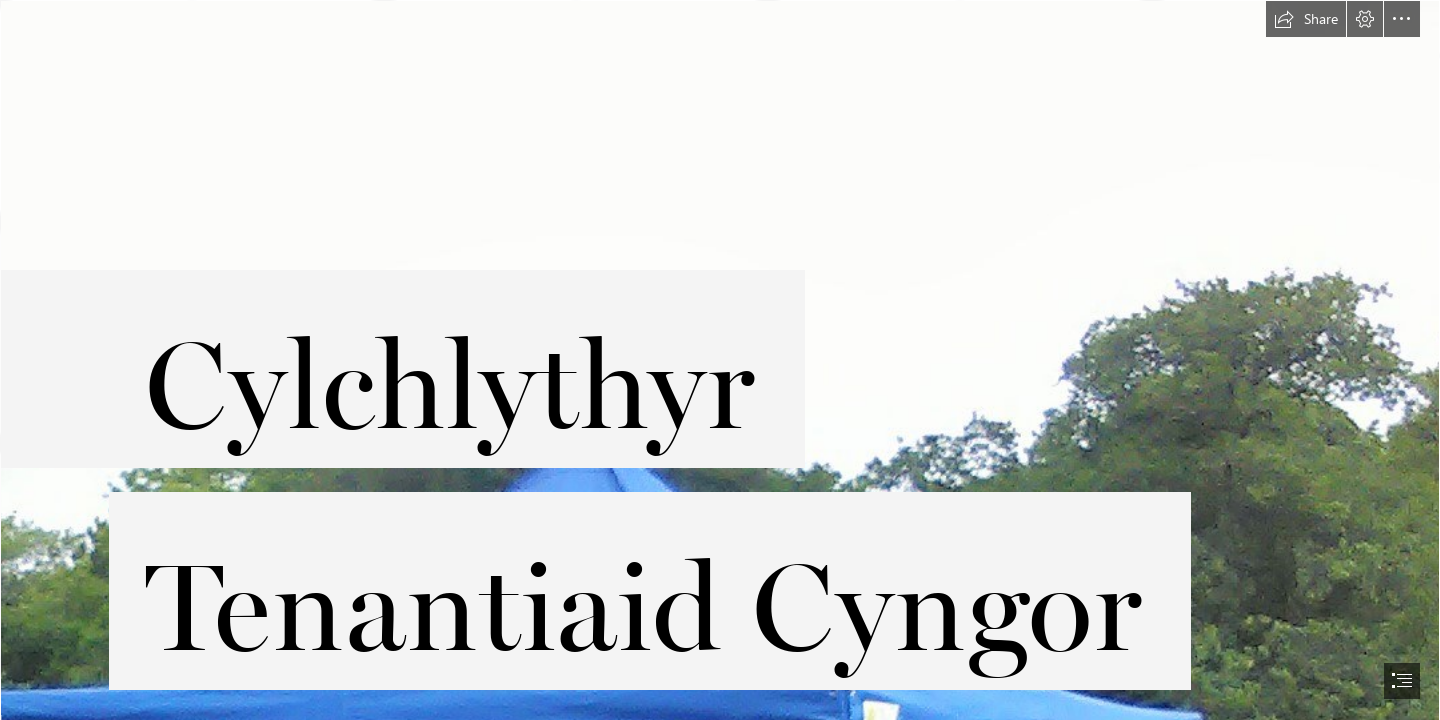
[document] (720, 360)
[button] (1306, 19)
